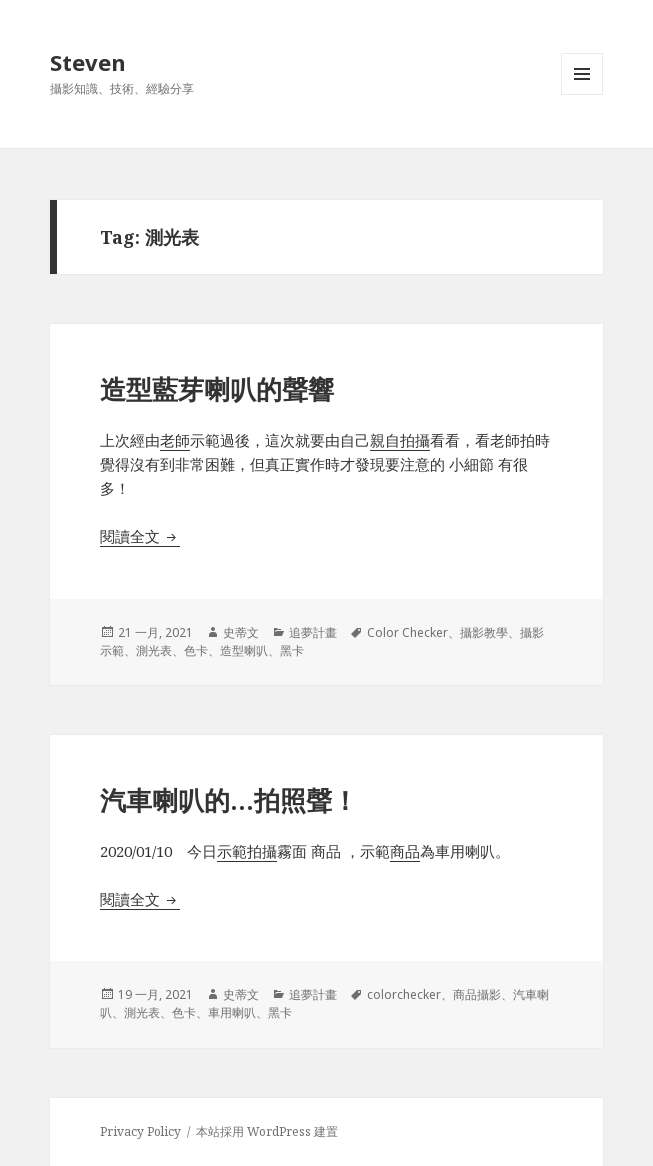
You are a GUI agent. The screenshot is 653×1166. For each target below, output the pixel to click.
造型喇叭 (244, 650)
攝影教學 (484, 632)
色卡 (196, 650)
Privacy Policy (140, 1131)
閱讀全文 (140, 536)
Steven (88, 62)
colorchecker (404, 994)
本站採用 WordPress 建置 (267, 1131)
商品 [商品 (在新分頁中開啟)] (405, 851)
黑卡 (292, 650)
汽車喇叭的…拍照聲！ (229, 800)
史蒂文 (241, 632)
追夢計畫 (313, 632)
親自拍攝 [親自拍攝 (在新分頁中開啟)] (400, 440)
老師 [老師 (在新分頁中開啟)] (175, 440)
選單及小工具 (582, 94)
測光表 (154, 650)
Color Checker (407, 632)
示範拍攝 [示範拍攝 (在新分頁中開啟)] (247, 851)
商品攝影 (477, 994)
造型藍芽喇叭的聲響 (217, 389)
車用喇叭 (232, 1012)
